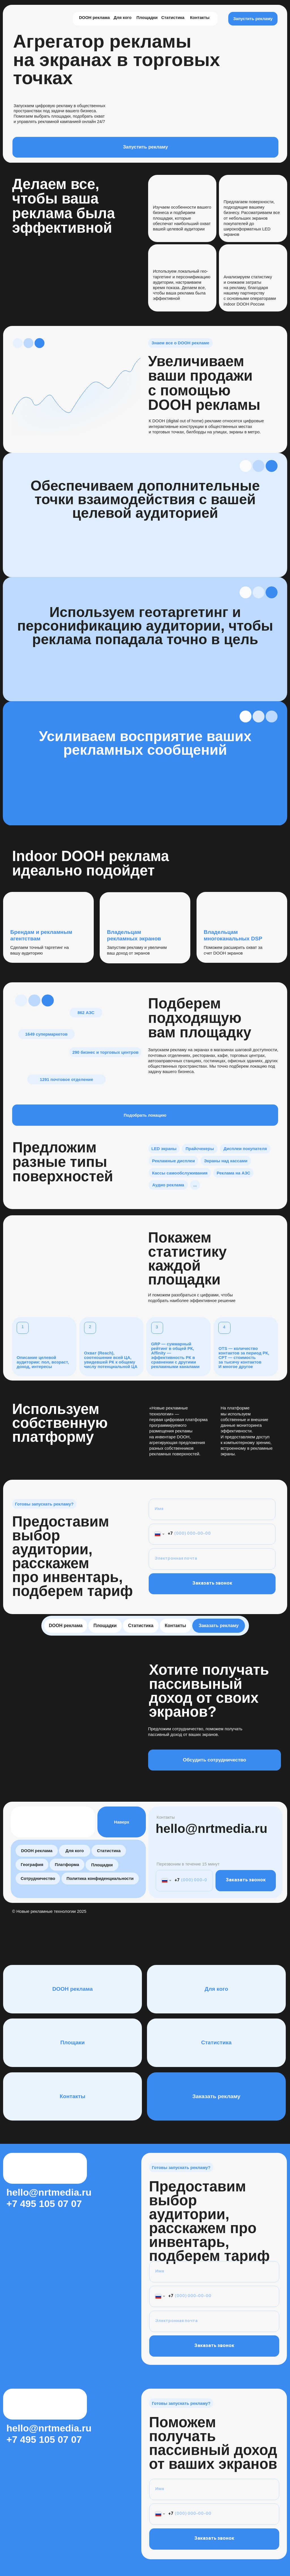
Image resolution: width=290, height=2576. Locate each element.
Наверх (121, 1822)
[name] (212, 1509)
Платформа (67, 1864)
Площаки (72, 2042)
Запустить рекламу (252, 18)
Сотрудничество (38, 1878)
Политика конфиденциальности (100, 1878)
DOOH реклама (94, 17)
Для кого (122, 17)
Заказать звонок (212, 1583)
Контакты (200, 17)
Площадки (147, 17)
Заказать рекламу (218, 1625)
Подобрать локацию (145, 1115)
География (32, 1864)
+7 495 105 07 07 (44, 2203)
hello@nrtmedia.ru (212, 1828)
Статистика (173, 17)
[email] (212, 1559)
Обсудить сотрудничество (214, 1760)
